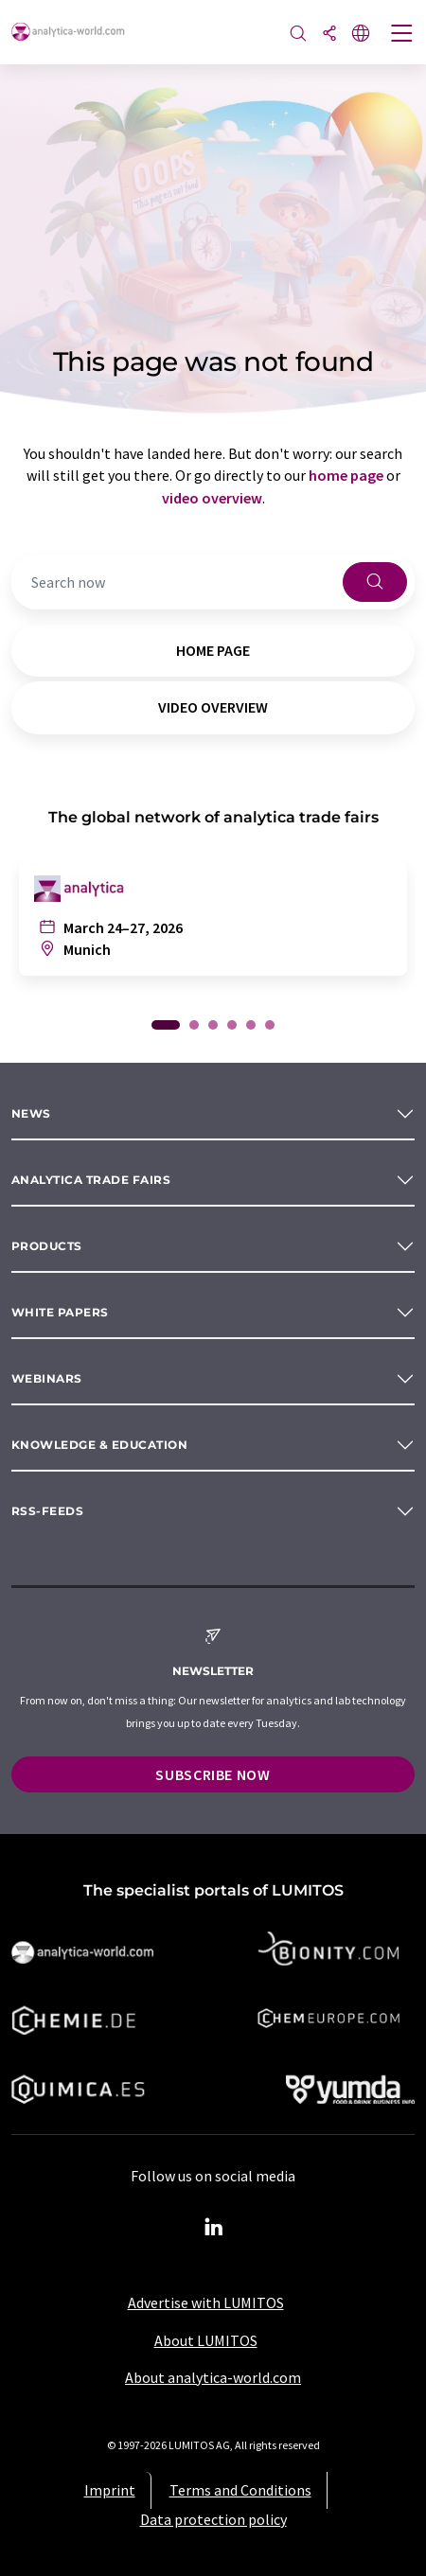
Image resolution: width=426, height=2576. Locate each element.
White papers (60, 1312)
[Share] (329, 34)
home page (346, 475)
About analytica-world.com (213, 2377)
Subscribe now (212, 1774)
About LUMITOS (205, 2340)
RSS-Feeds (47, 1511)
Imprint (109, 2489)
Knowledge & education (99, 1445)
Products (46, 1246)
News (31, 1113)
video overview (212, 497)
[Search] (298, 34)
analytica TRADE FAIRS (90, 1180)
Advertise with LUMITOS (206, 2302)
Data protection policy (213, 2519)
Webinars (46, 1378)
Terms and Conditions (240, 2489)
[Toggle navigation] (402, 35)
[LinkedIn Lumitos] (213, 2227)
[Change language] (360, 34)
